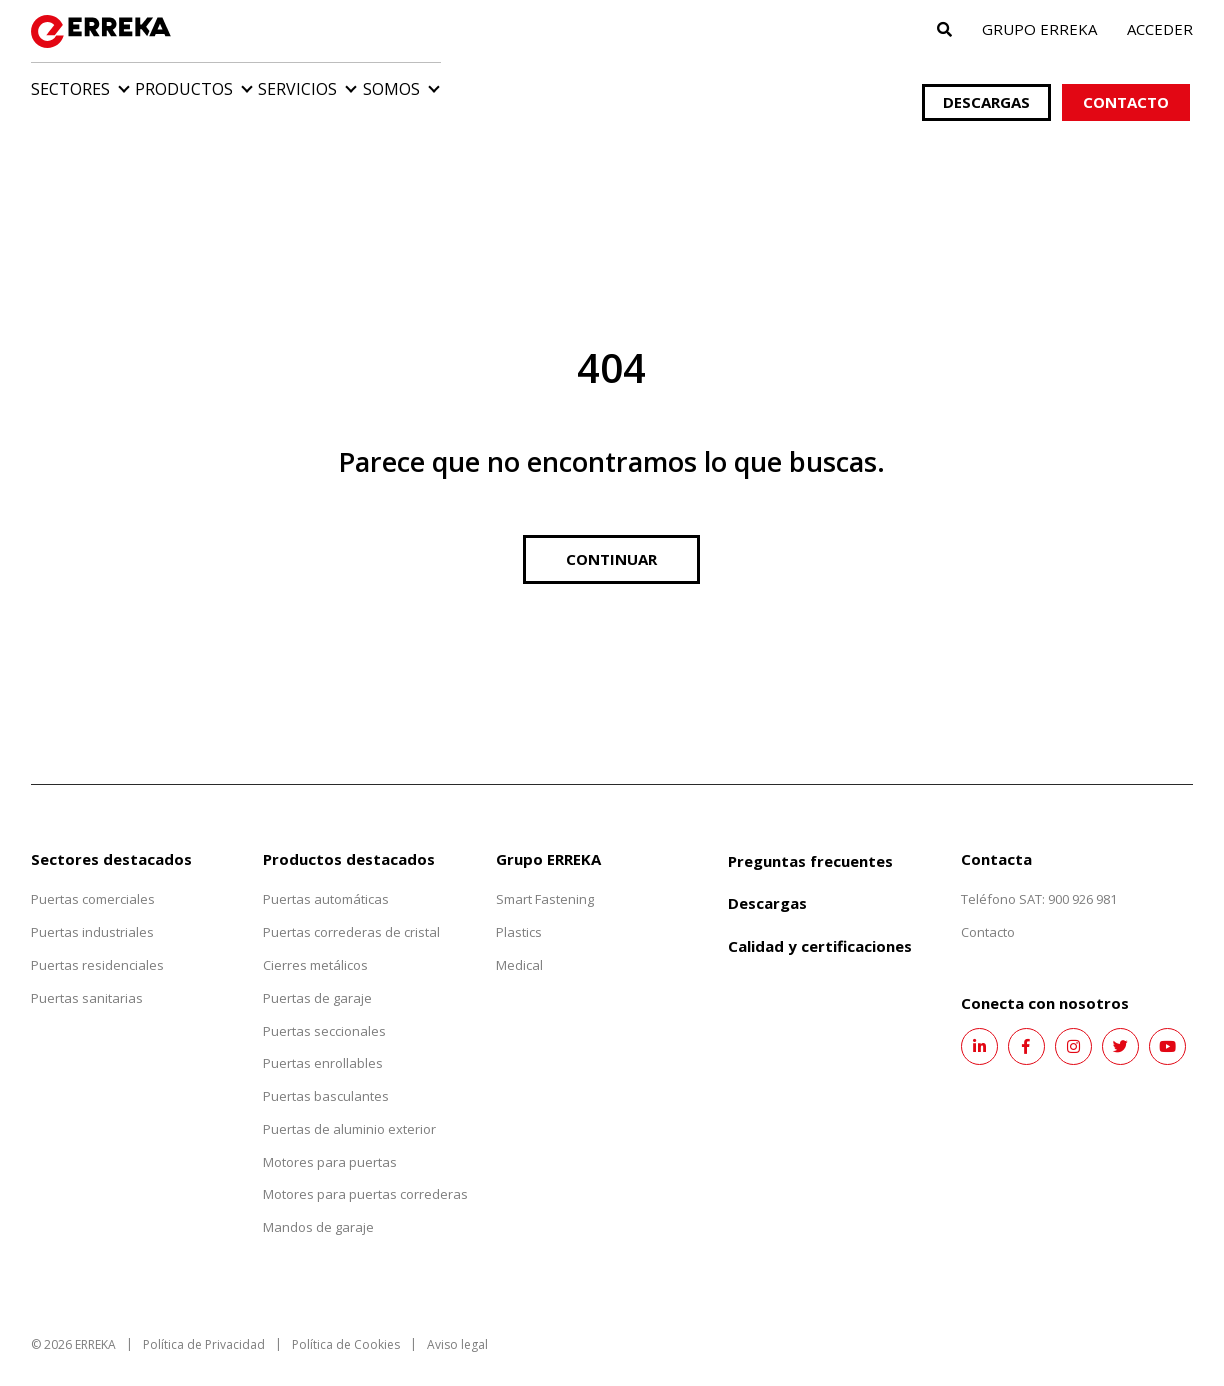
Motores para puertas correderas (365, 1174)
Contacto (1129, 81)
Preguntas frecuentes (810, 840)
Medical (519, 944)
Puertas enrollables (323, 1043)
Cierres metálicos (315, 944)
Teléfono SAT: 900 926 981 (1039, 879)
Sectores (70, 92)
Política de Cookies (346, 1324)
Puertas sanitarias (87, 977)
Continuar (611, 538)
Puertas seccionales (324, 1010)
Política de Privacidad (204, 1324)
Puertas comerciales (93, 879)
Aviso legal (457, 1324)
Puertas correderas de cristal (351, 912)
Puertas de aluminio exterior (349, 1108)
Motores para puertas (330, 1141)
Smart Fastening (545, 879)
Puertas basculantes (326, 1076)
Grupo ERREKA (1039, 29)
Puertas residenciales (97, 944)
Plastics (519, 912)
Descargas (987, 81)
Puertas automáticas (326, 879)
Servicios (383, 92)
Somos (519, 92)
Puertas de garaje (317, 977)
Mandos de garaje (318, 1207)
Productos (227, 92)
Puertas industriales (92, 912)
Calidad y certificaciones (820, 926)
